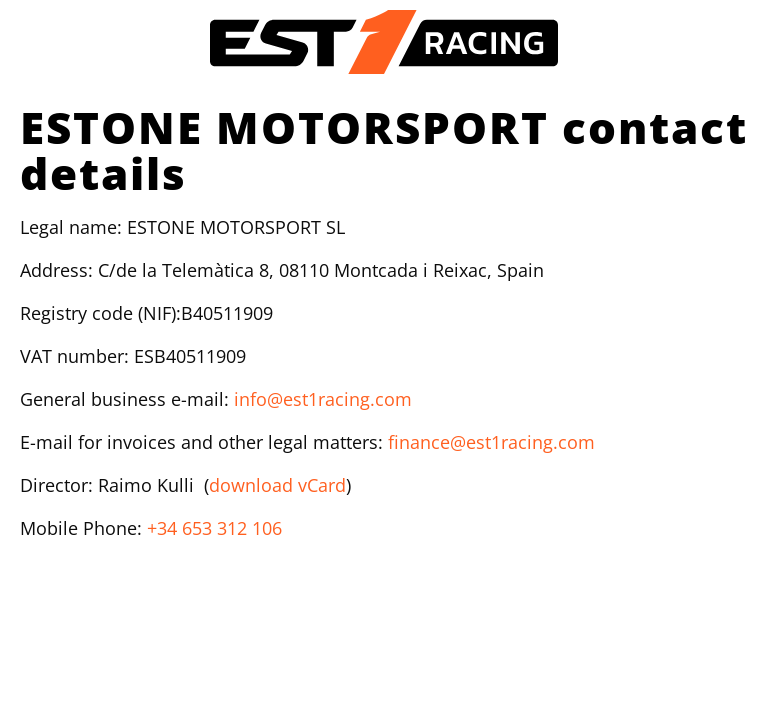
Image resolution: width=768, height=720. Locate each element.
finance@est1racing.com (491, 442)
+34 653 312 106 (214, 528)
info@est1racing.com (323, 399)
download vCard (277, 485)
